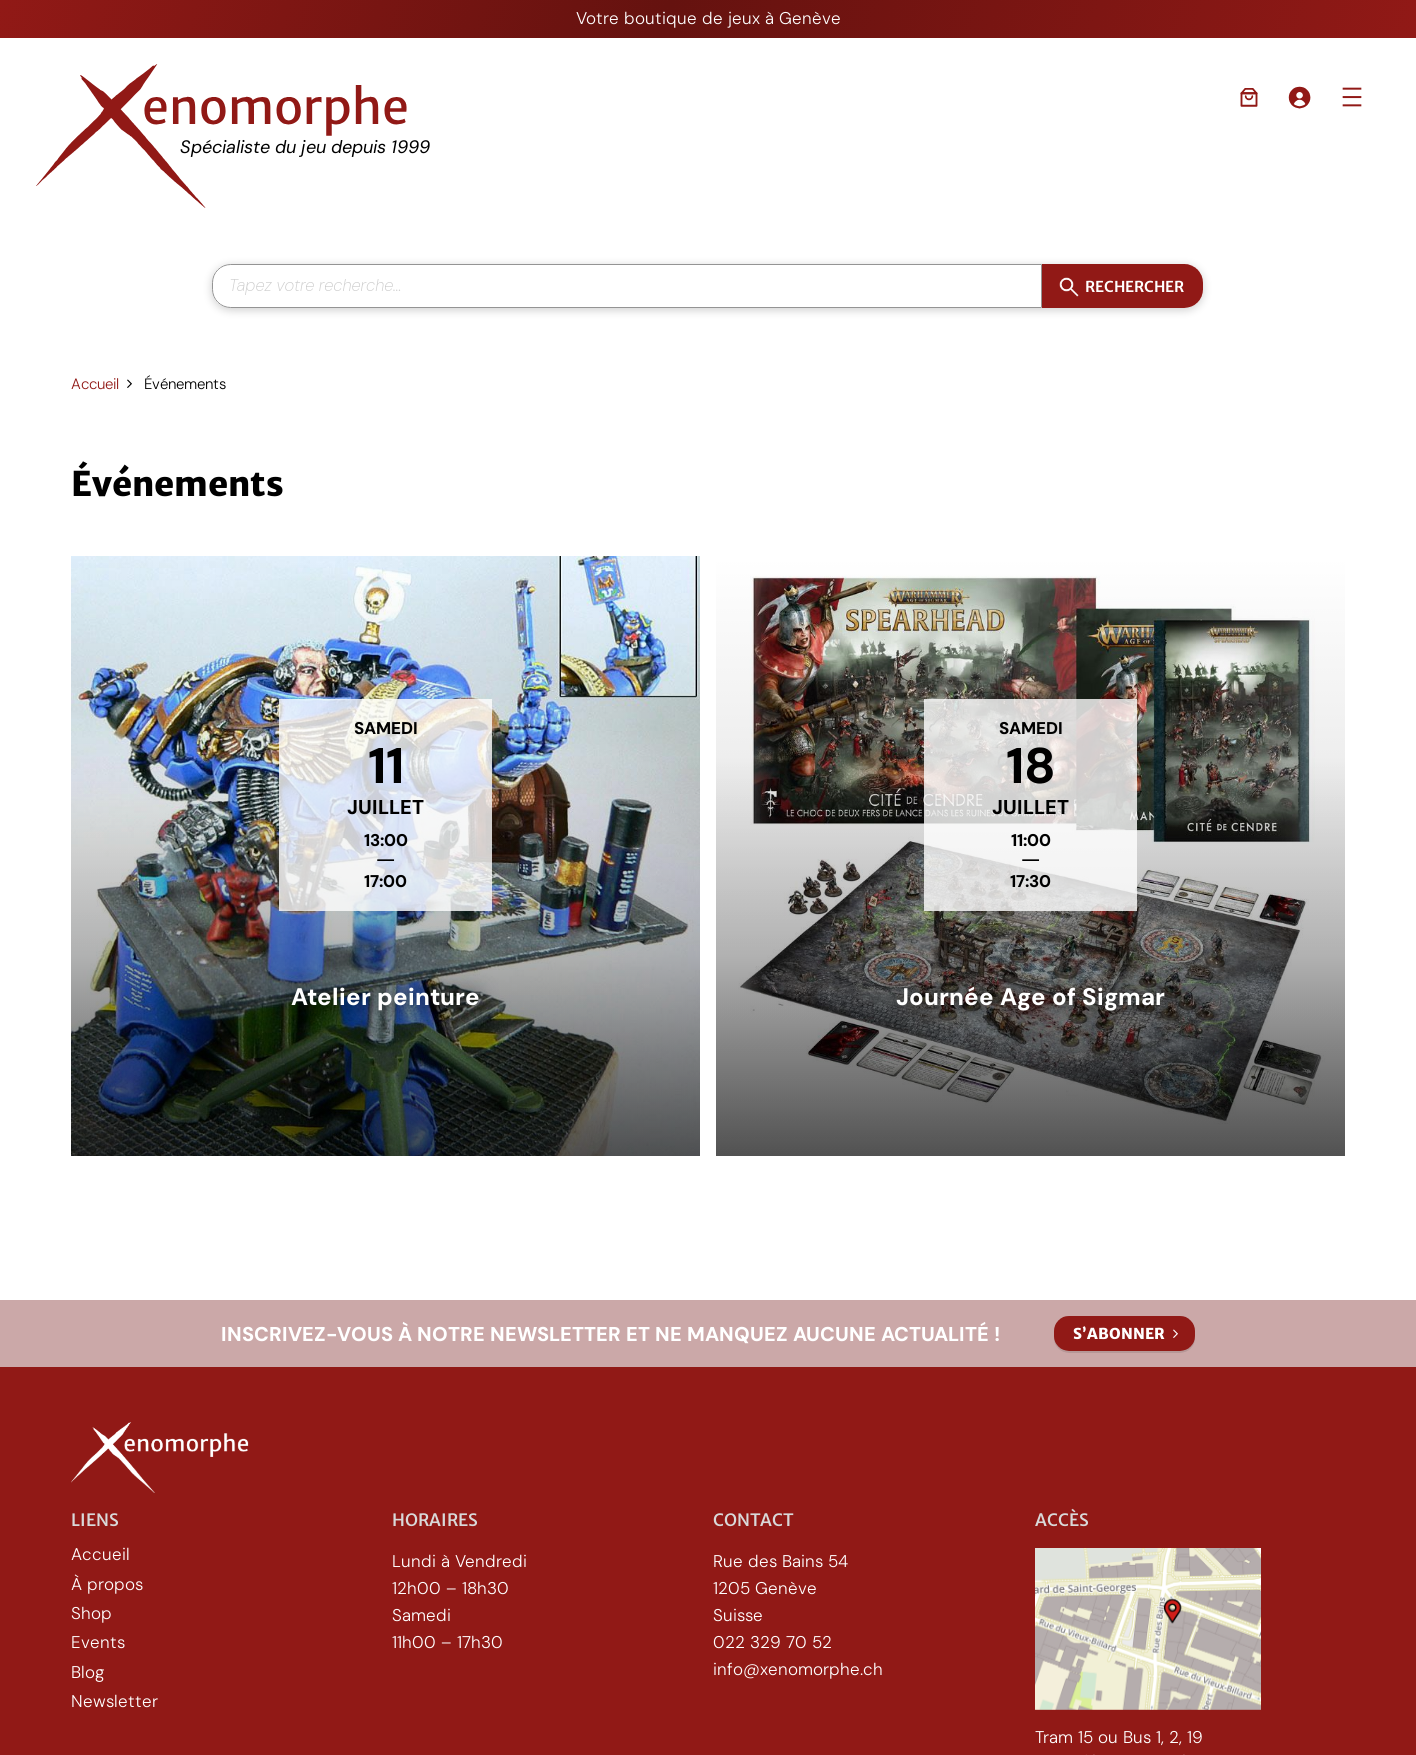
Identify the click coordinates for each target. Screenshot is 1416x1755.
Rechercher (1134, 285)
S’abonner (1119, 1333)
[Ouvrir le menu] (1352, 97)
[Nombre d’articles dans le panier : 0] (1249, 97)
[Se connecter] (1299, 97)
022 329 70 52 (772, 1642)
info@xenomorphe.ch (798, 1669)
